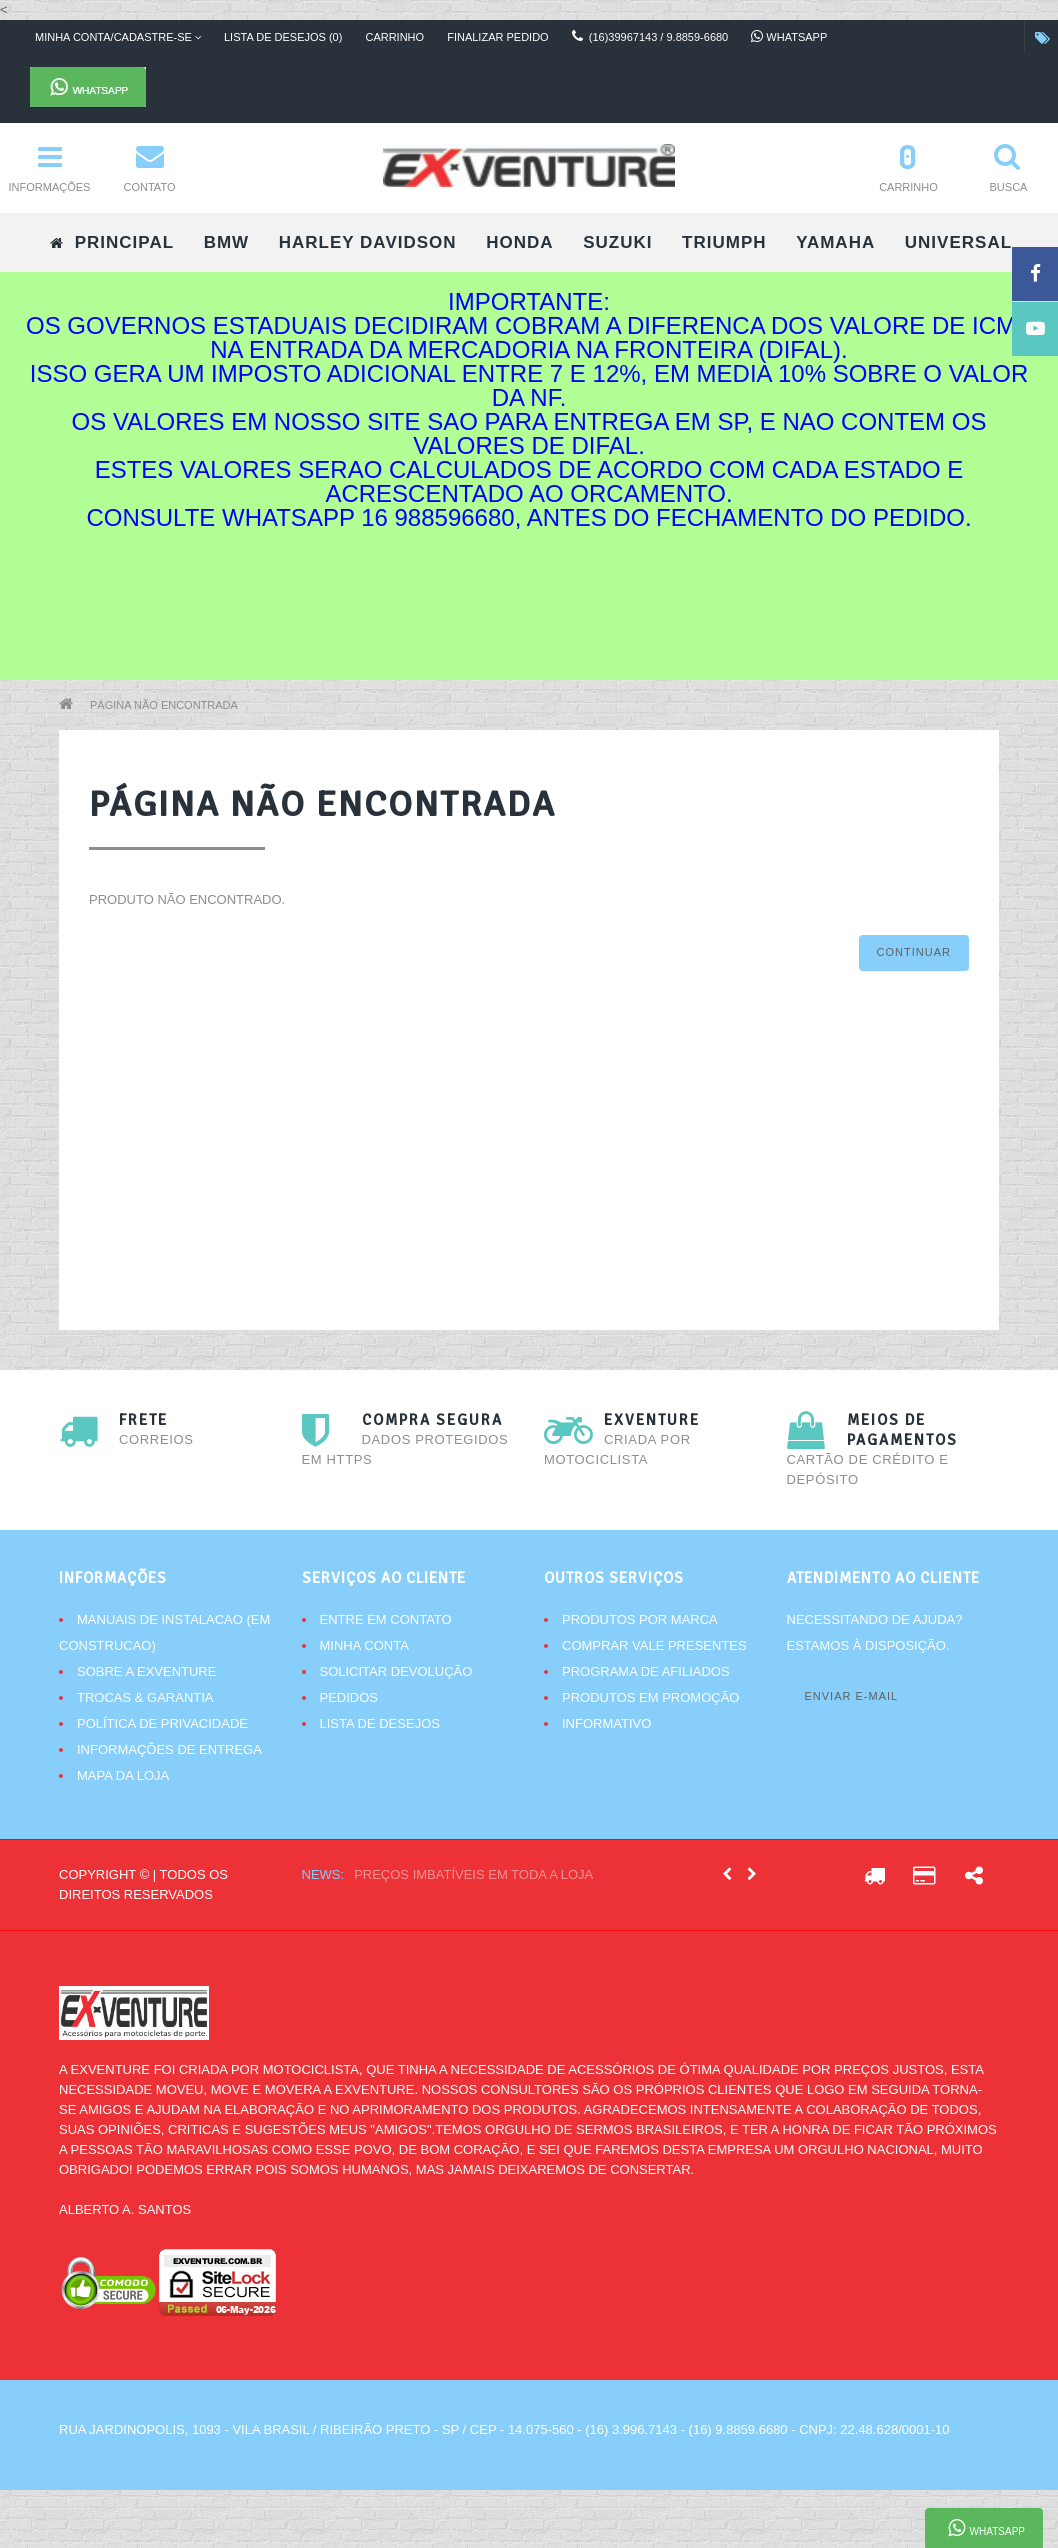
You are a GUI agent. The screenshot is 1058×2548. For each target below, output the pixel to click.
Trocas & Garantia (145, 1697)
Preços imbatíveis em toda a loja (473, 1874)
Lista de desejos (380, 1723)
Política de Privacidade (162, 1723)
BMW (226, 242)
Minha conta (364, 1645)
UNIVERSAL (958, 242)
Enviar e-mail (852, 1696)
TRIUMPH (724, 242)
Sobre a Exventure (146, 1671)
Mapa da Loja (123, 1775)
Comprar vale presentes (654, 1645)
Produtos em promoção (650, 1697)
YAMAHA (835, 242)
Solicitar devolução (396, 1671)
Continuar (914, 952)
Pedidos (349, 1697)
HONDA (519, 242)
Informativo (606, 1723)
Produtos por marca (640, 1619)
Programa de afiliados (646, 1671)
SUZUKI (617, 242)
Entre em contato (386, 1619)
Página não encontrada (164, 705)
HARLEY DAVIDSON (368, 242)
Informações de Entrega (169, 1749)
